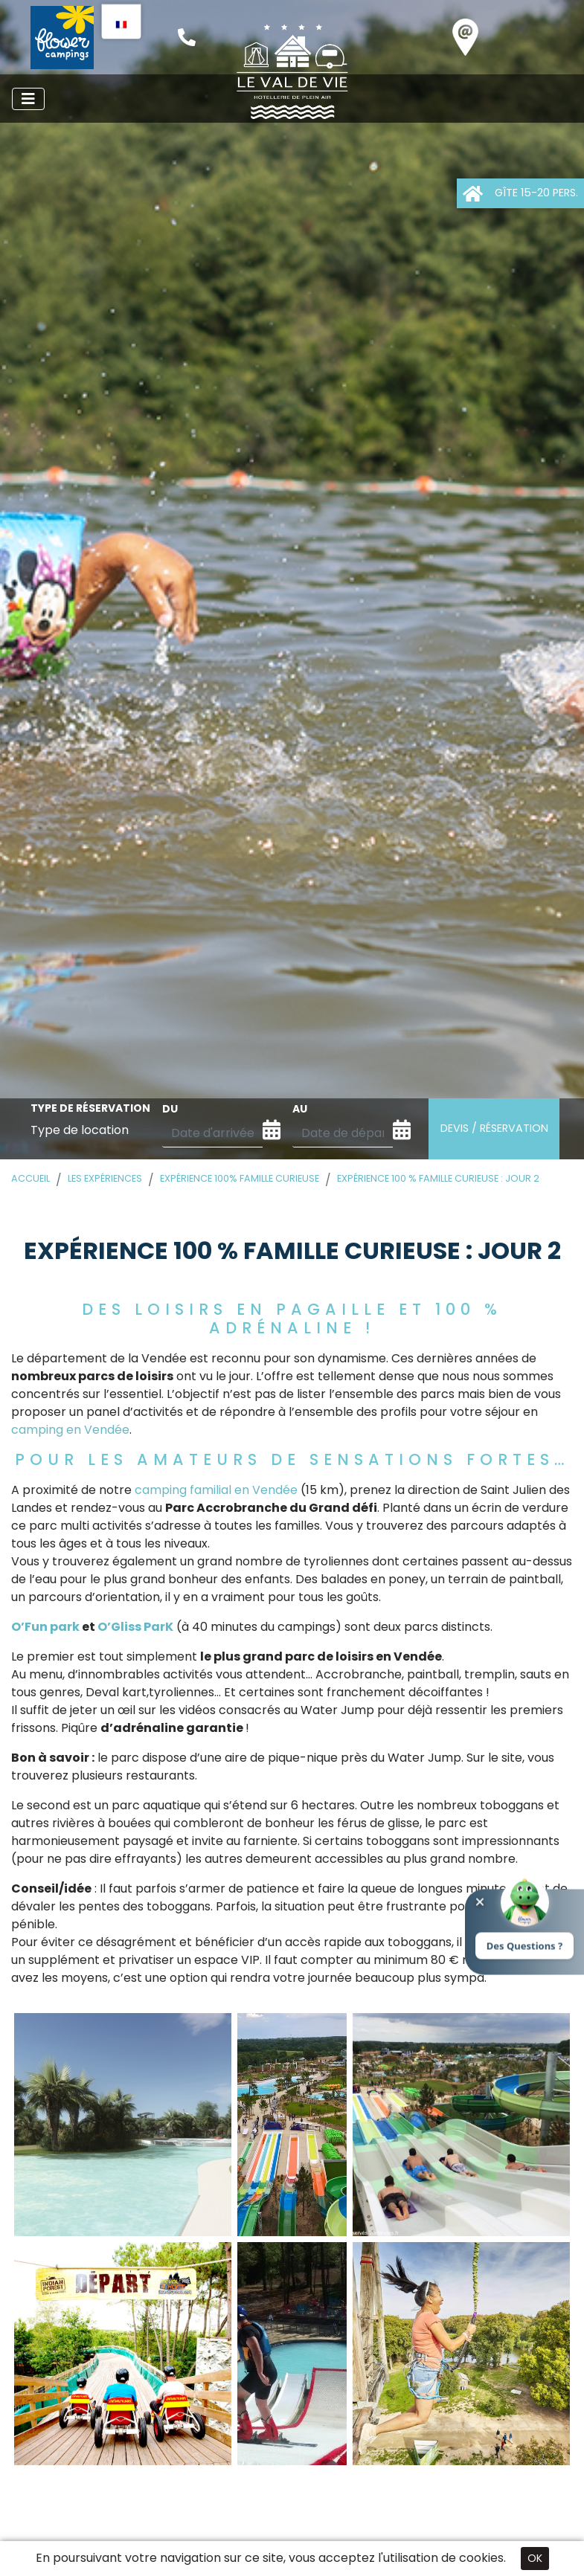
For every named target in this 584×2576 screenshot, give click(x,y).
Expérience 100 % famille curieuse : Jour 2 (438, 1178)
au (299, 1108)
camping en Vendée (70, 1429)
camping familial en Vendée (216, 1489)
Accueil (30, 1178)
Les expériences (105, 1178)
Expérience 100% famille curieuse (239, 1178)
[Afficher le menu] (28, 99)
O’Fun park (45, 1626)
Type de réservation (90, 1108)
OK (534, 2558)
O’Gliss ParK (134, 1626)
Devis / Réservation (494, 1128)
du (170, 1108)
